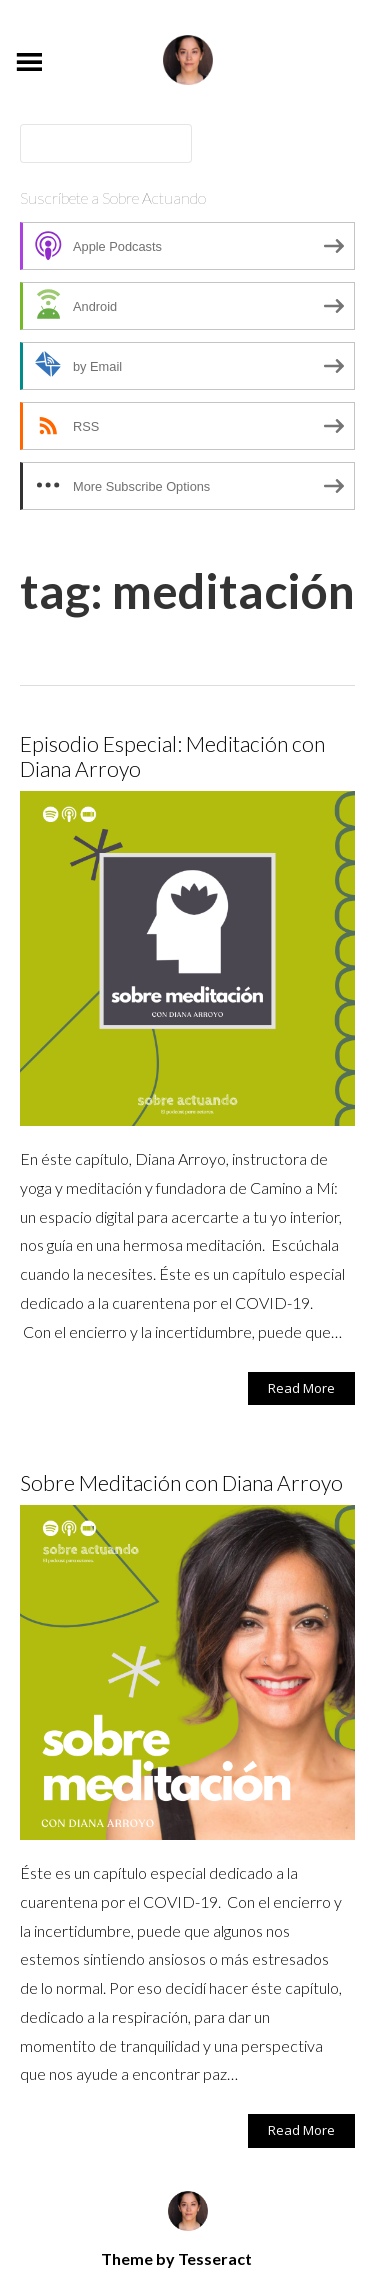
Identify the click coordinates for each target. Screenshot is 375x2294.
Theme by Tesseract (176, 2258)
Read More (301, 1388)
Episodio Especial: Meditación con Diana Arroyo (172, 756)
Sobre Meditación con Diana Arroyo (181, 1482)
